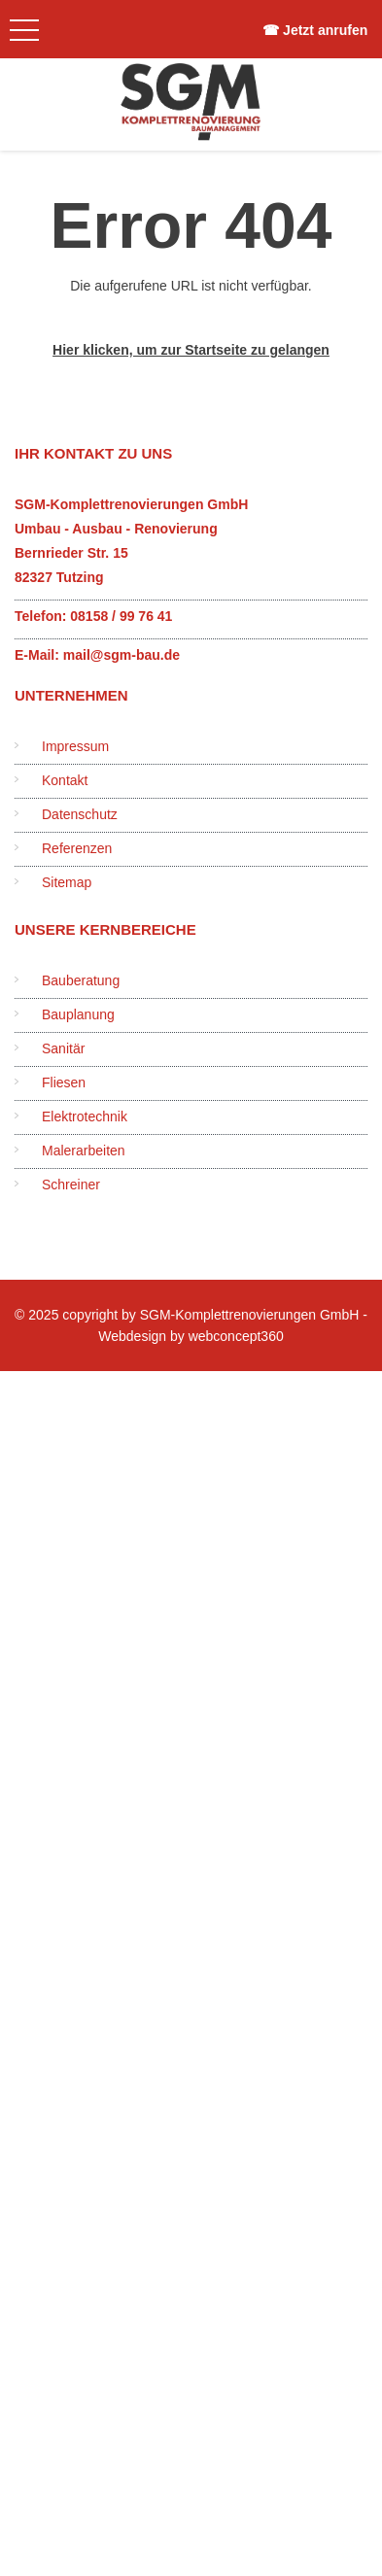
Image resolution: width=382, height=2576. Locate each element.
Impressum (75, 746)
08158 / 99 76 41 (121, 616)
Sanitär (63, 1048)
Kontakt (64, 780)
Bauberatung (81, 980)
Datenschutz (80, 814)
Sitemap (66, 882)
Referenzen (77, 848)
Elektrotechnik (84, 1116)
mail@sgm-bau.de (121, 655)
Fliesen (64, 1082)
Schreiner (71, 1184)
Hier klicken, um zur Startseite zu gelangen (191, 350)
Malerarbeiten (83, 1150)
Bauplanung (78, 1014)
